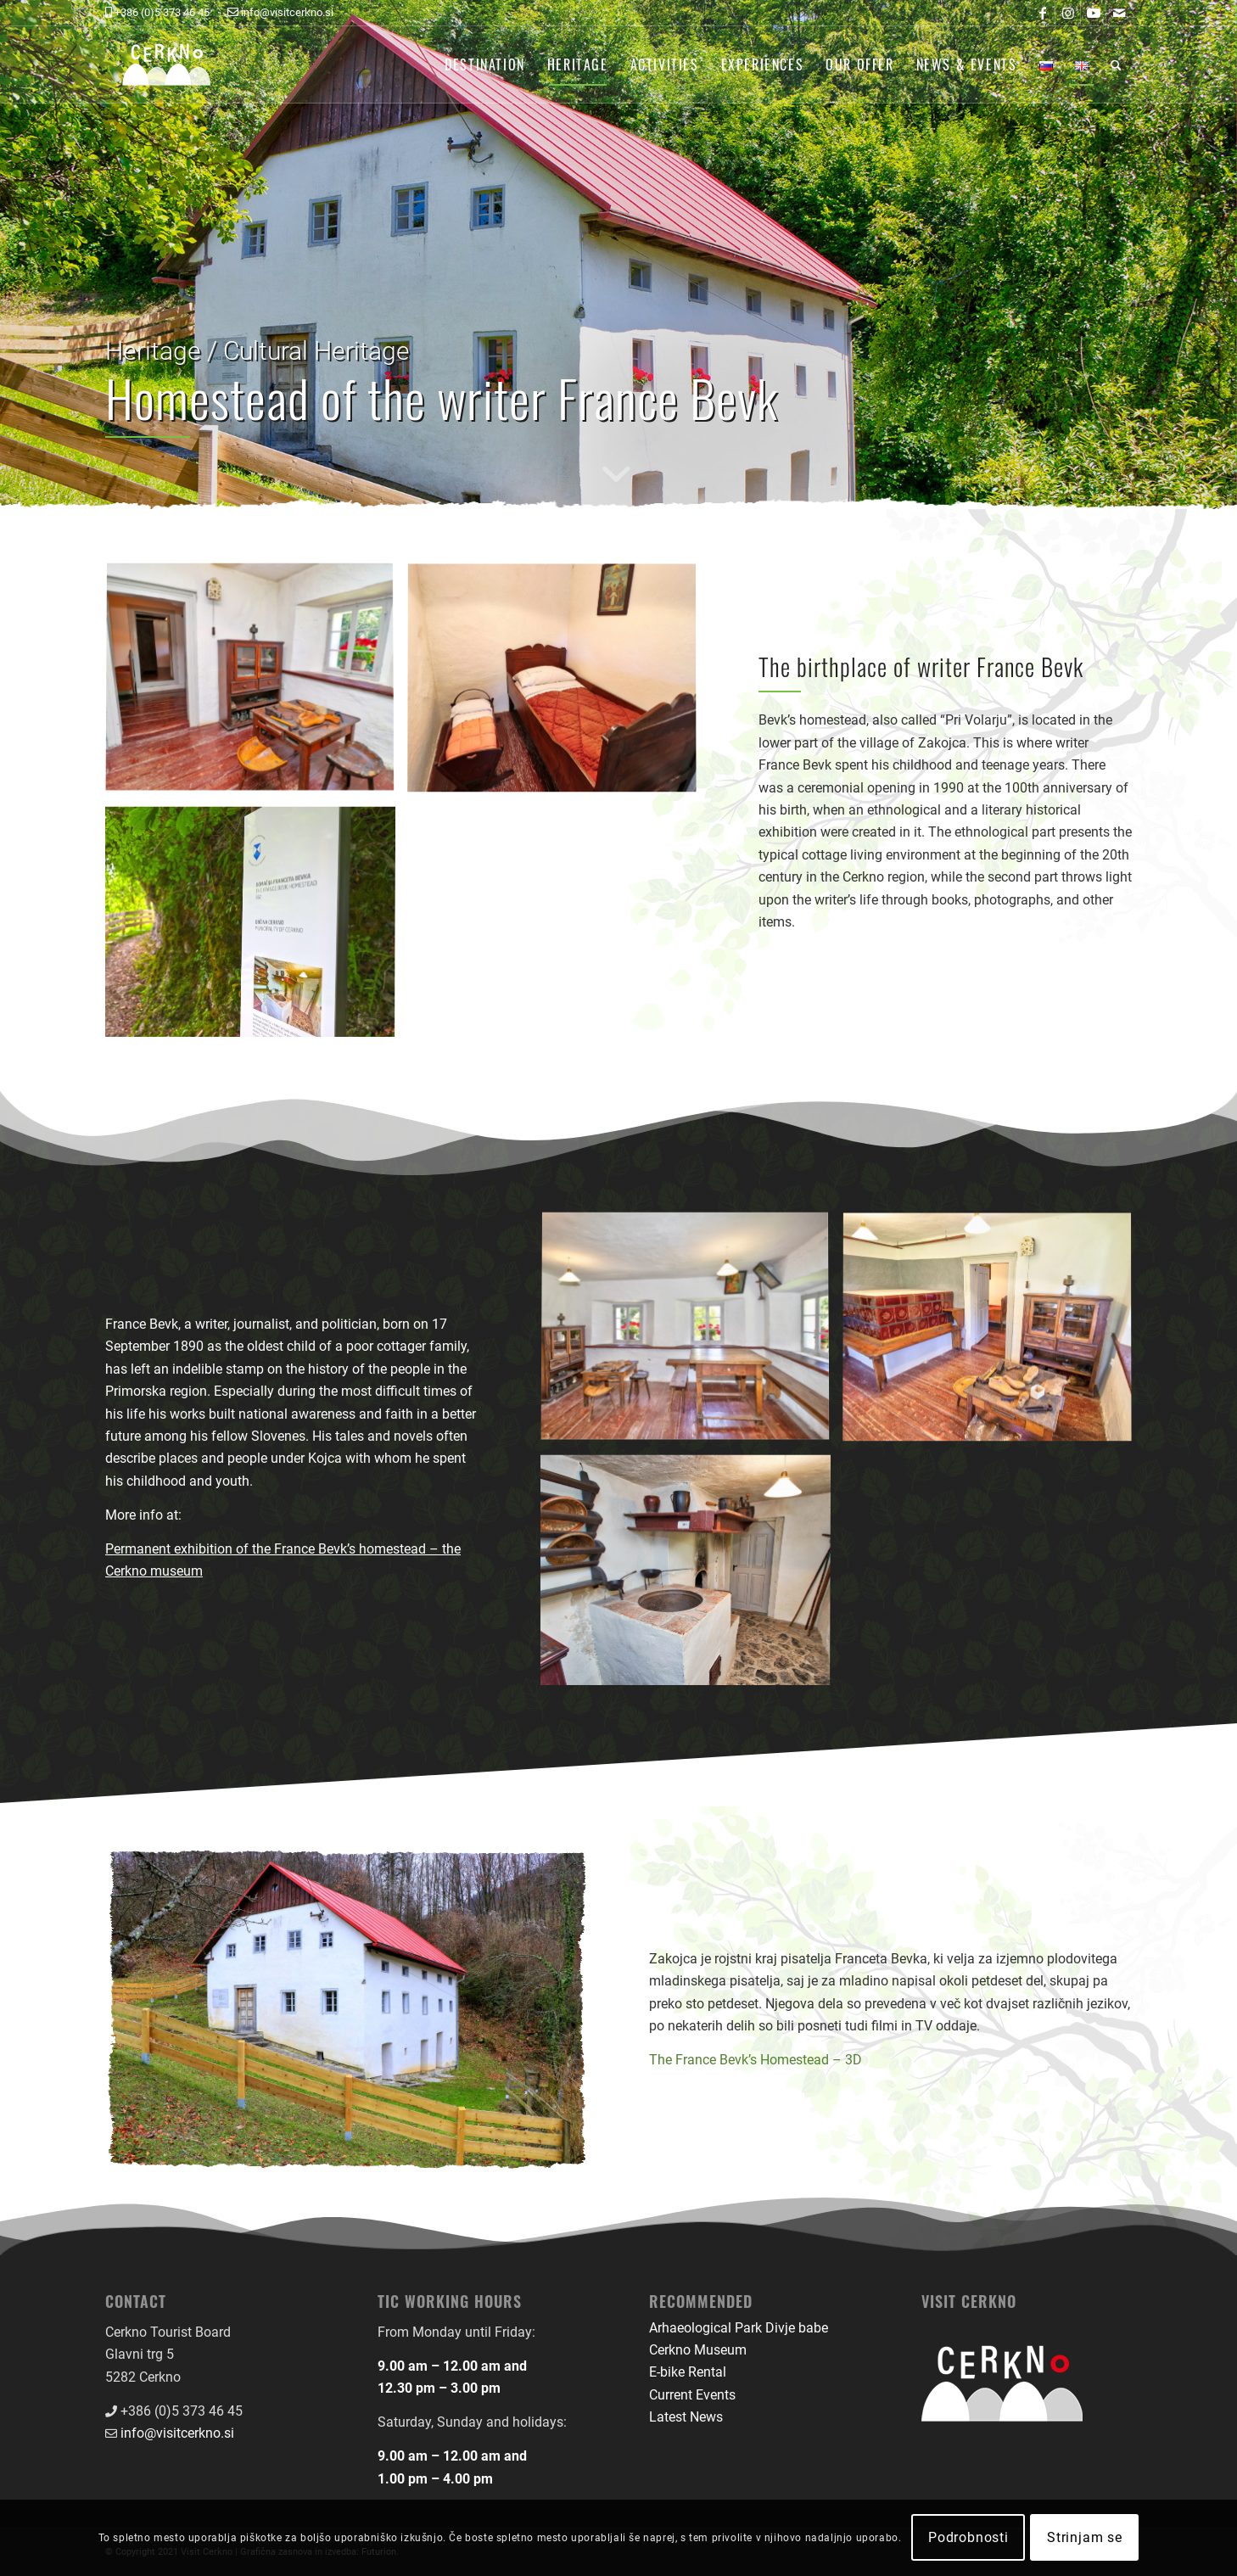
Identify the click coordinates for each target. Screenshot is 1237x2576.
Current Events (692, 2395)
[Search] (1116, 64)
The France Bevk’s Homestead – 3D (755, 2060)
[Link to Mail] (1119, 12)
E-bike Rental (687, 2372)
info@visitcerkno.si (177, 2433)
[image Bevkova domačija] (256, 685)
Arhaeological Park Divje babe (738, 2328)
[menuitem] (485, 64)
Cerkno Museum (698, 2350)
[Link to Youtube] (1093, 12)
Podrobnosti (968, 2537)
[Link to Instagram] (1067, 12)
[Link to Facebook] (1042, 12)
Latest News (686, 2417)
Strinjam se (1084, 2537)
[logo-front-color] (179, 64)
